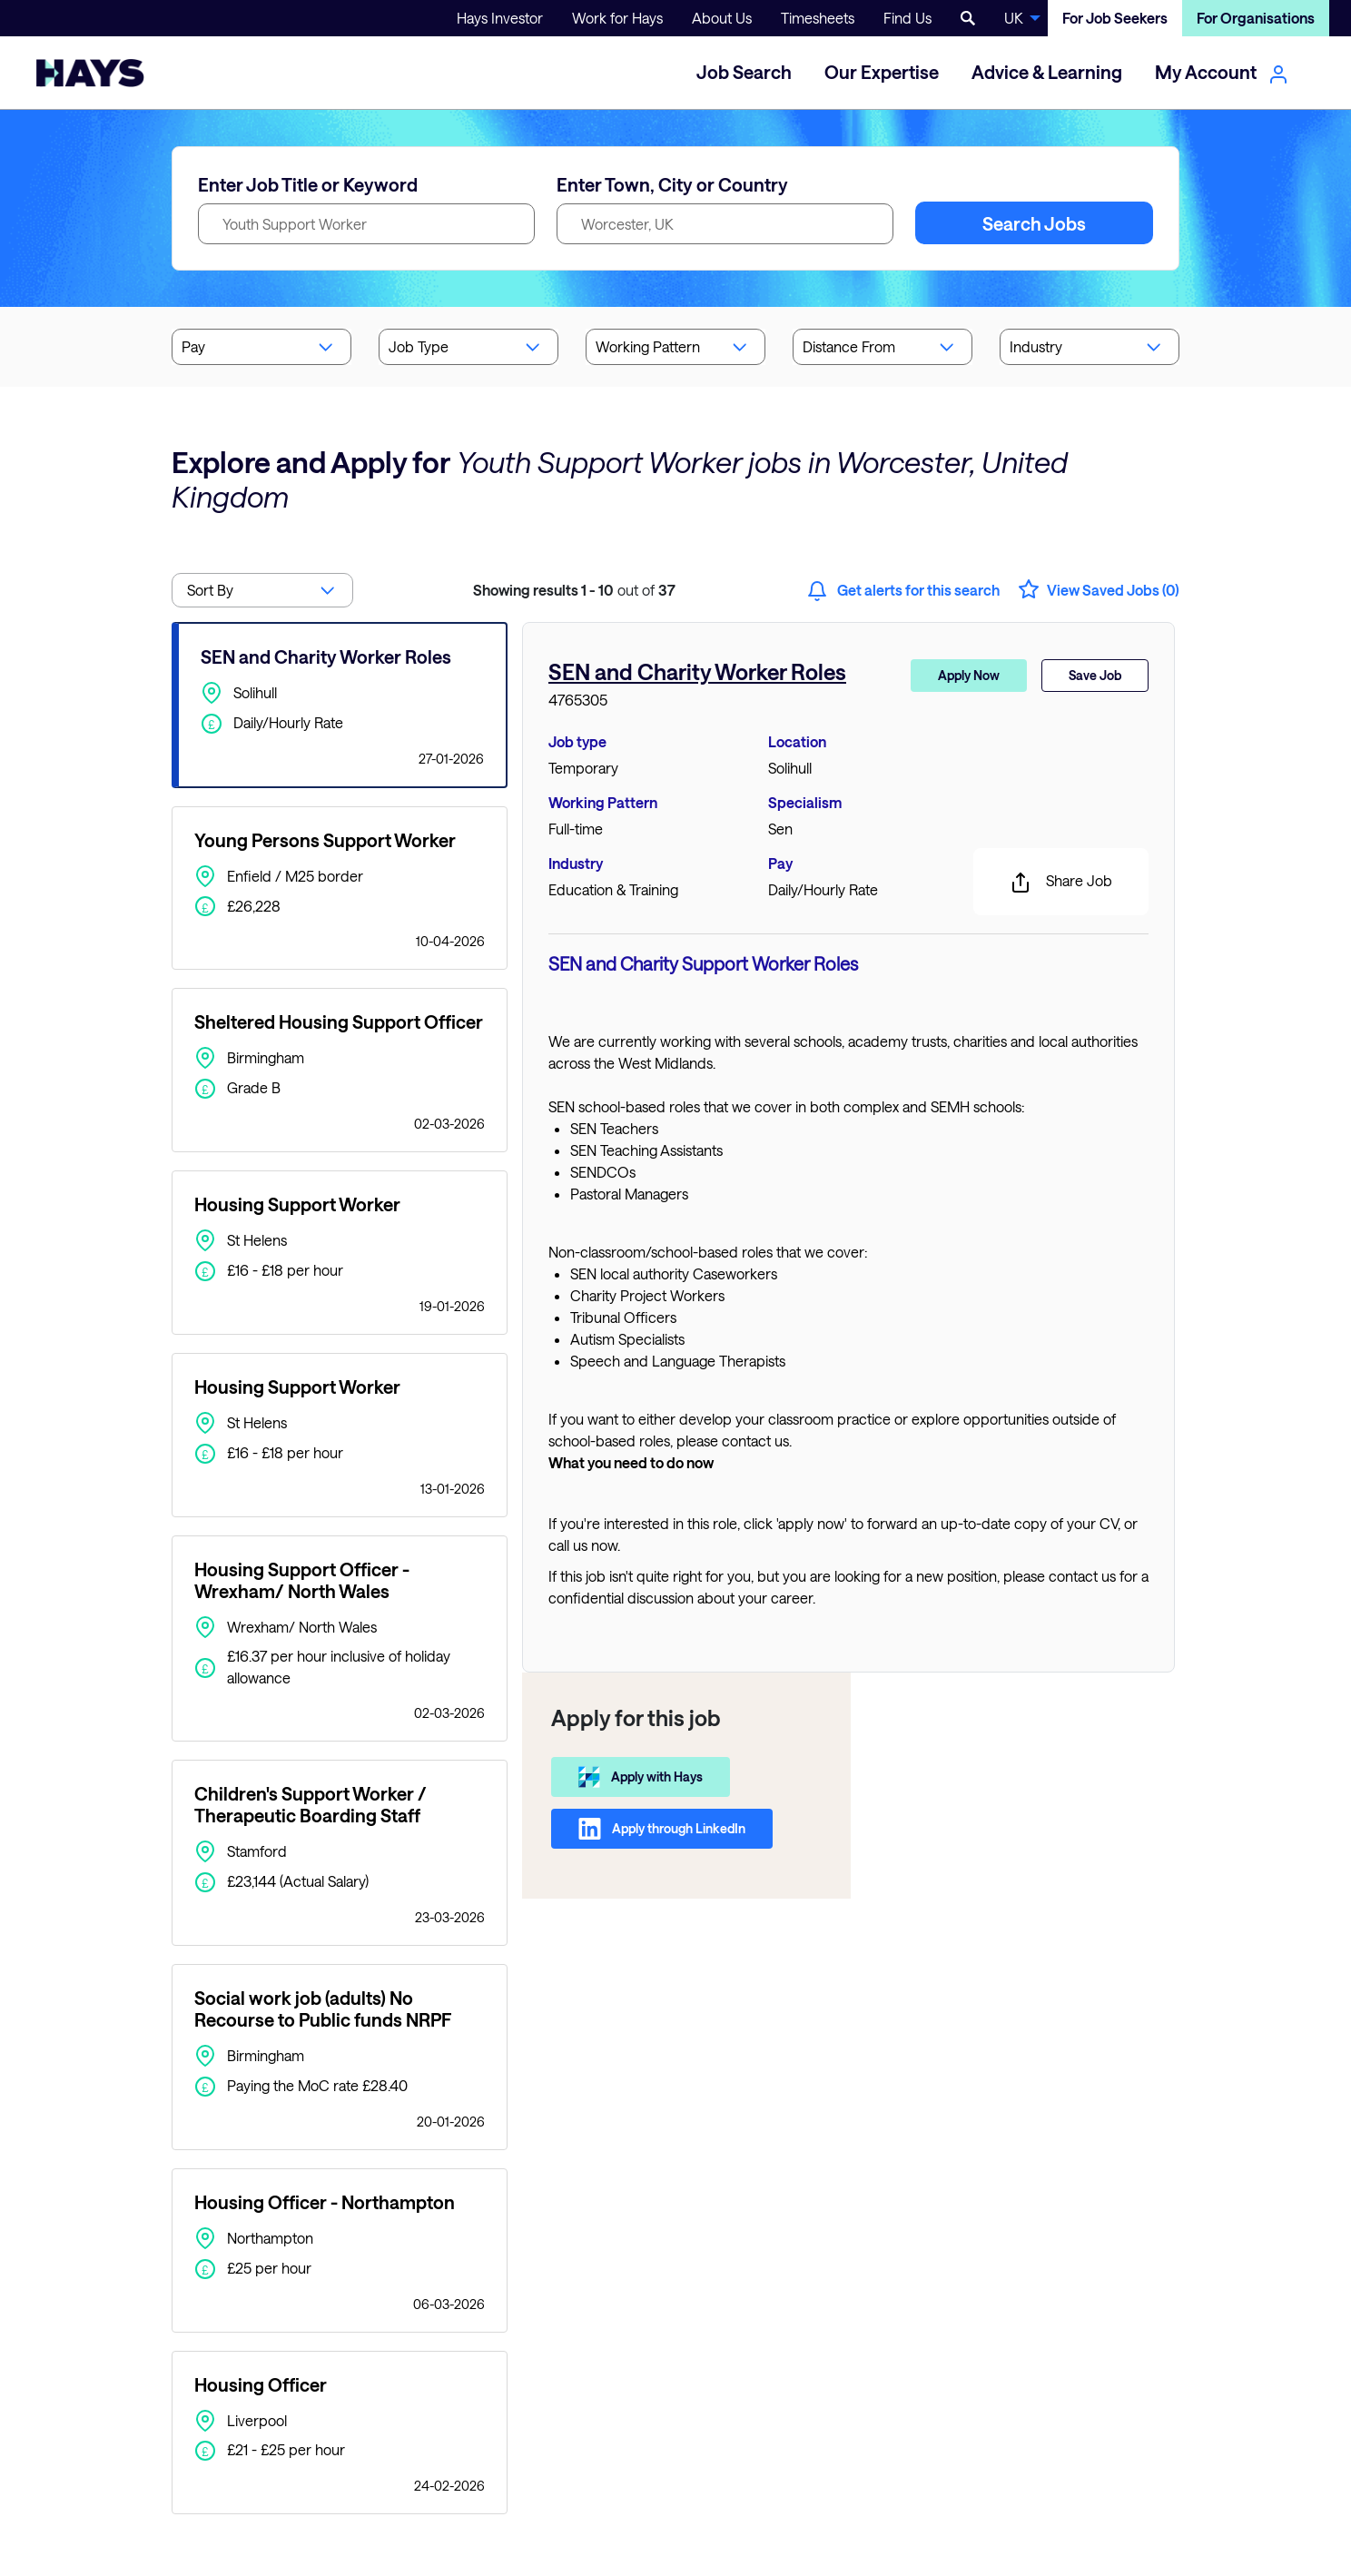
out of (574, 589)
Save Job (1095, 675)
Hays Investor (500, 17)
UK (1013, 17)
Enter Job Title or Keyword (308, 184)
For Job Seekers (1115, 17)
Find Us (907, 17)
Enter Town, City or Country (672, 184)
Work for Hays (617, 17)
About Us (722, 17)
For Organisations (1256, 17)
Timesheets (817, 17)
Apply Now (969, 675)
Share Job (1061, 882)
